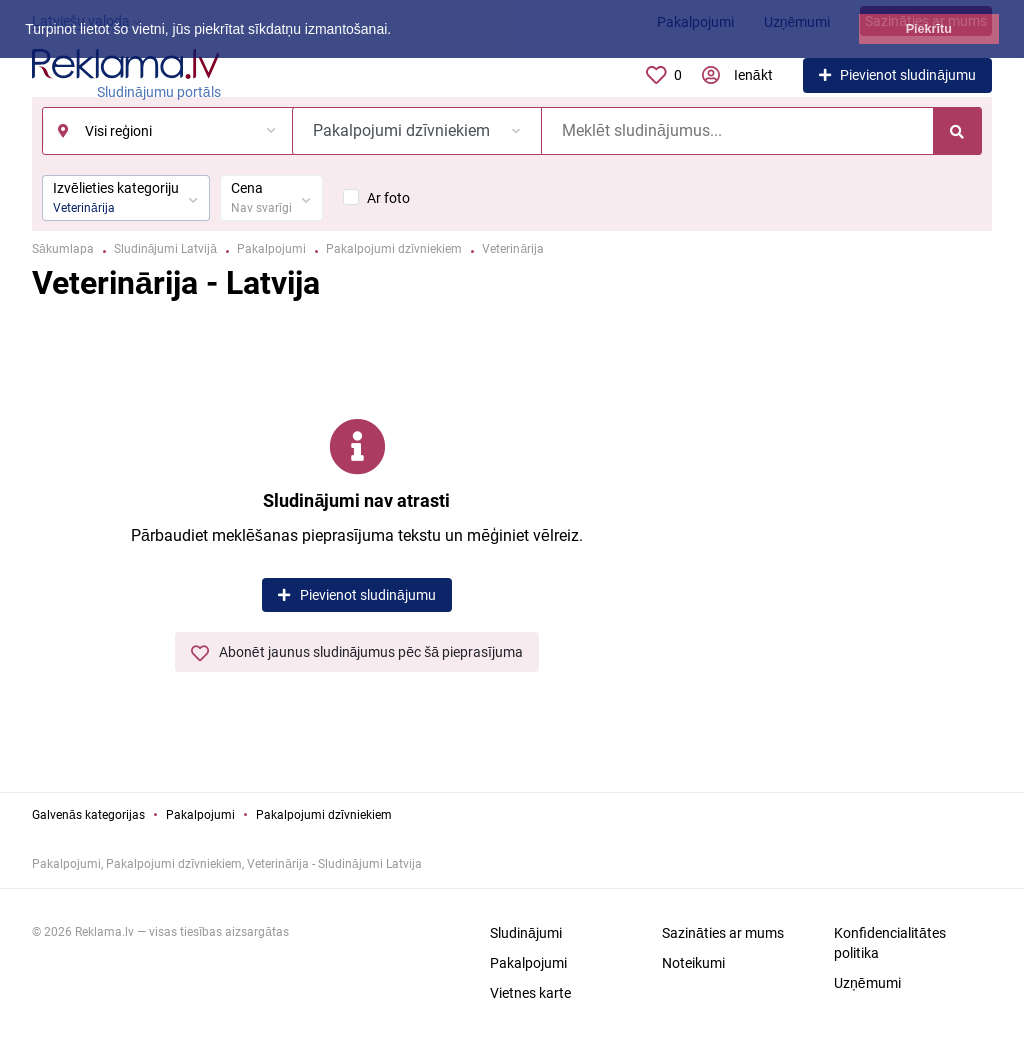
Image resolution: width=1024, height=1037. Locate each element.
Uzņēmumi (867, 983)
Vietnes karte (530, 993)
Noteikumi (693, 963)
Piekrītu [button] (929, 29)
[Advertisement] (852, 535)
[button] (398, 31)
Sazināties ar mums (723, 933)
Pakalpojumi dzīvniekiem (324, 815)
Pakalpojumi (200, 815)
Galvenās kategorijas (88, 815)
